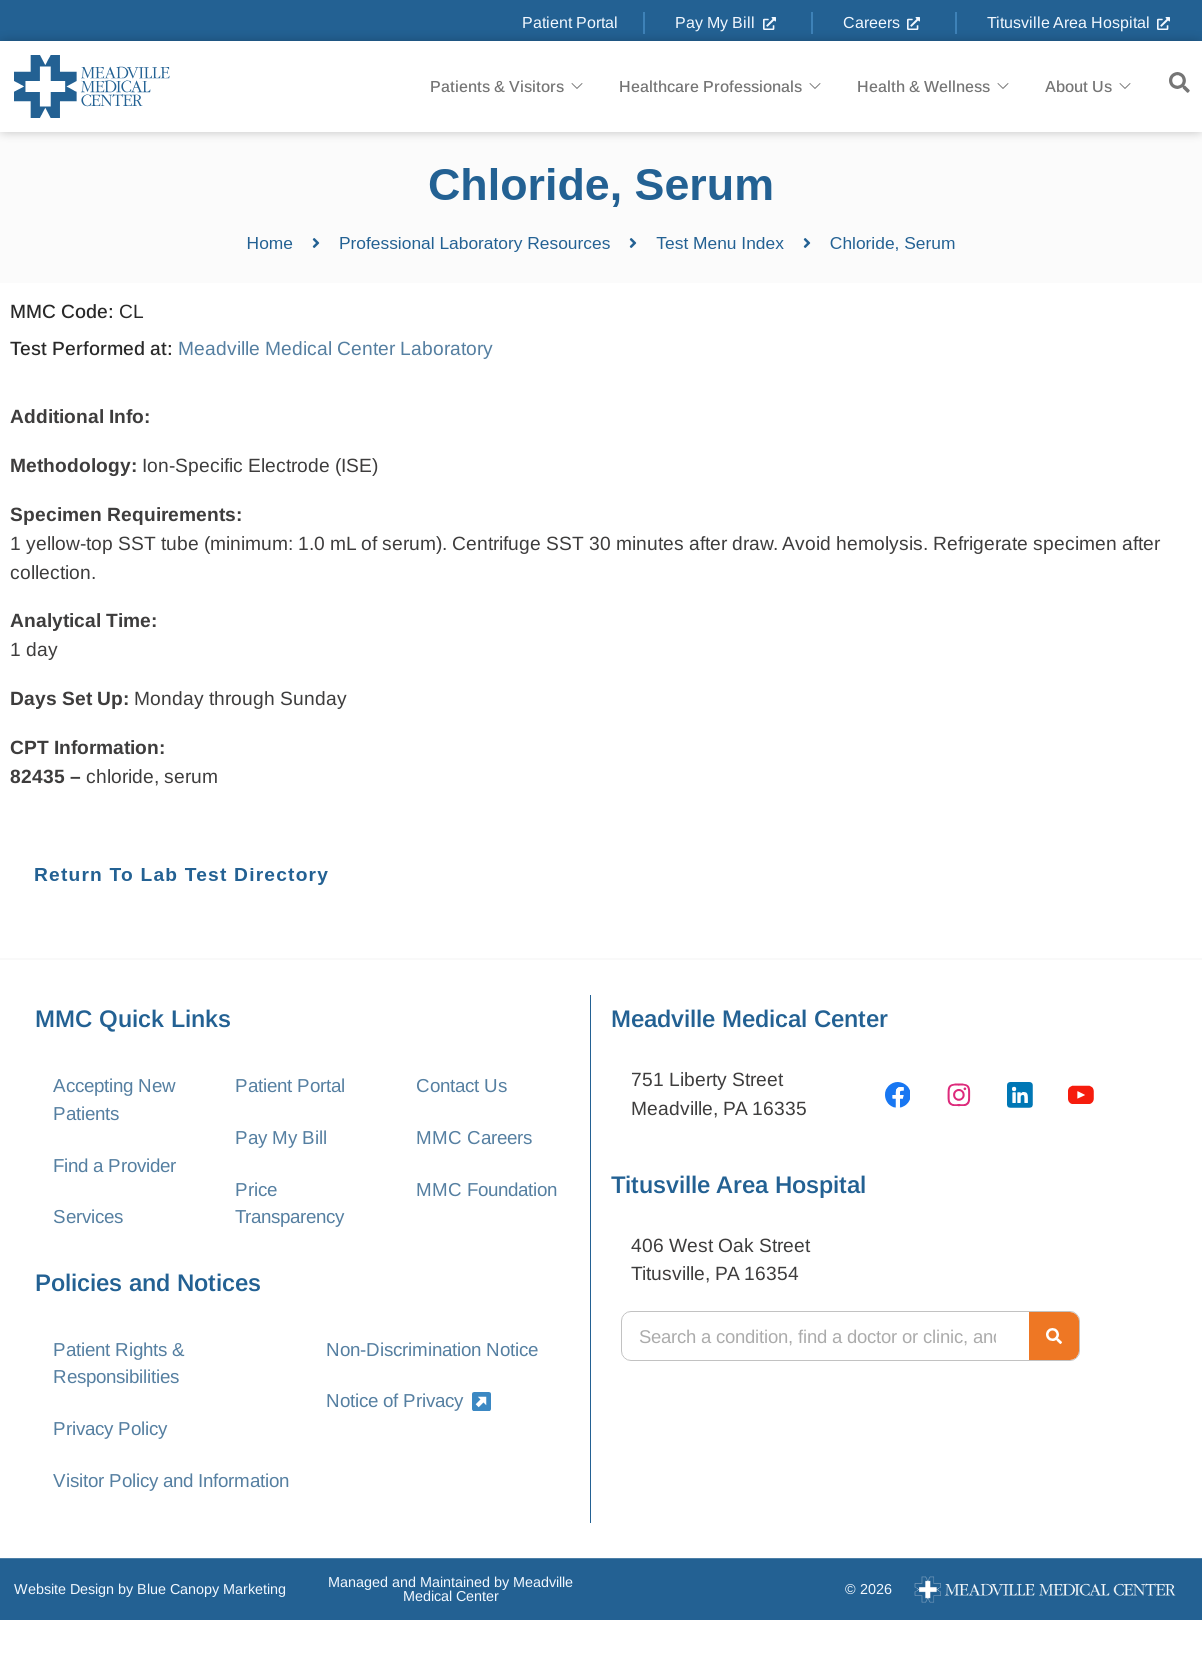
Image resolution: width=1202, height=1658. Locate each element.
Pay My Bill (281, 1138)
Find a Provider (118, 1167)
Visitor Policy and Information (127, 1503)
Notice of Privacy (412, 1406)
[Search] (1054, 1336)
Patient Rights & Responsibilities (122, 1368)
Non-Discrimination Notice (436, 1353)
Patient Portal (291, 1085)
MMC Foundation (465, 1206)
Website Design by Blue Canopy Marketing (150, 1627)
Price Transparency (293, 1206)
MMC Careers (476, 1138)
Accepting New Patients (118, 1100)
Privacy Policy (113, 1435)
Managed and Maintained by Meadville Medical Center (450, 1626)
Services (90, 1220)
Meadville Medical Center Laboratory (335, 348)
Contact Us (464, 1085)
